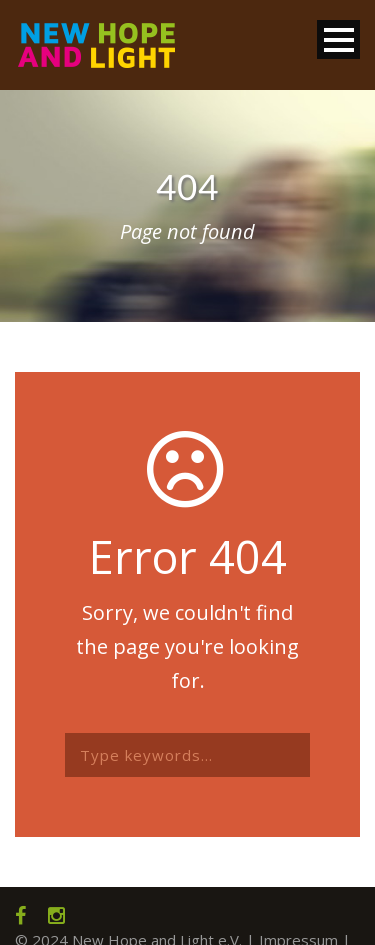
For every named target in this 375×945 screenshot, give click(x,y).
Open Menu (338, 39)
